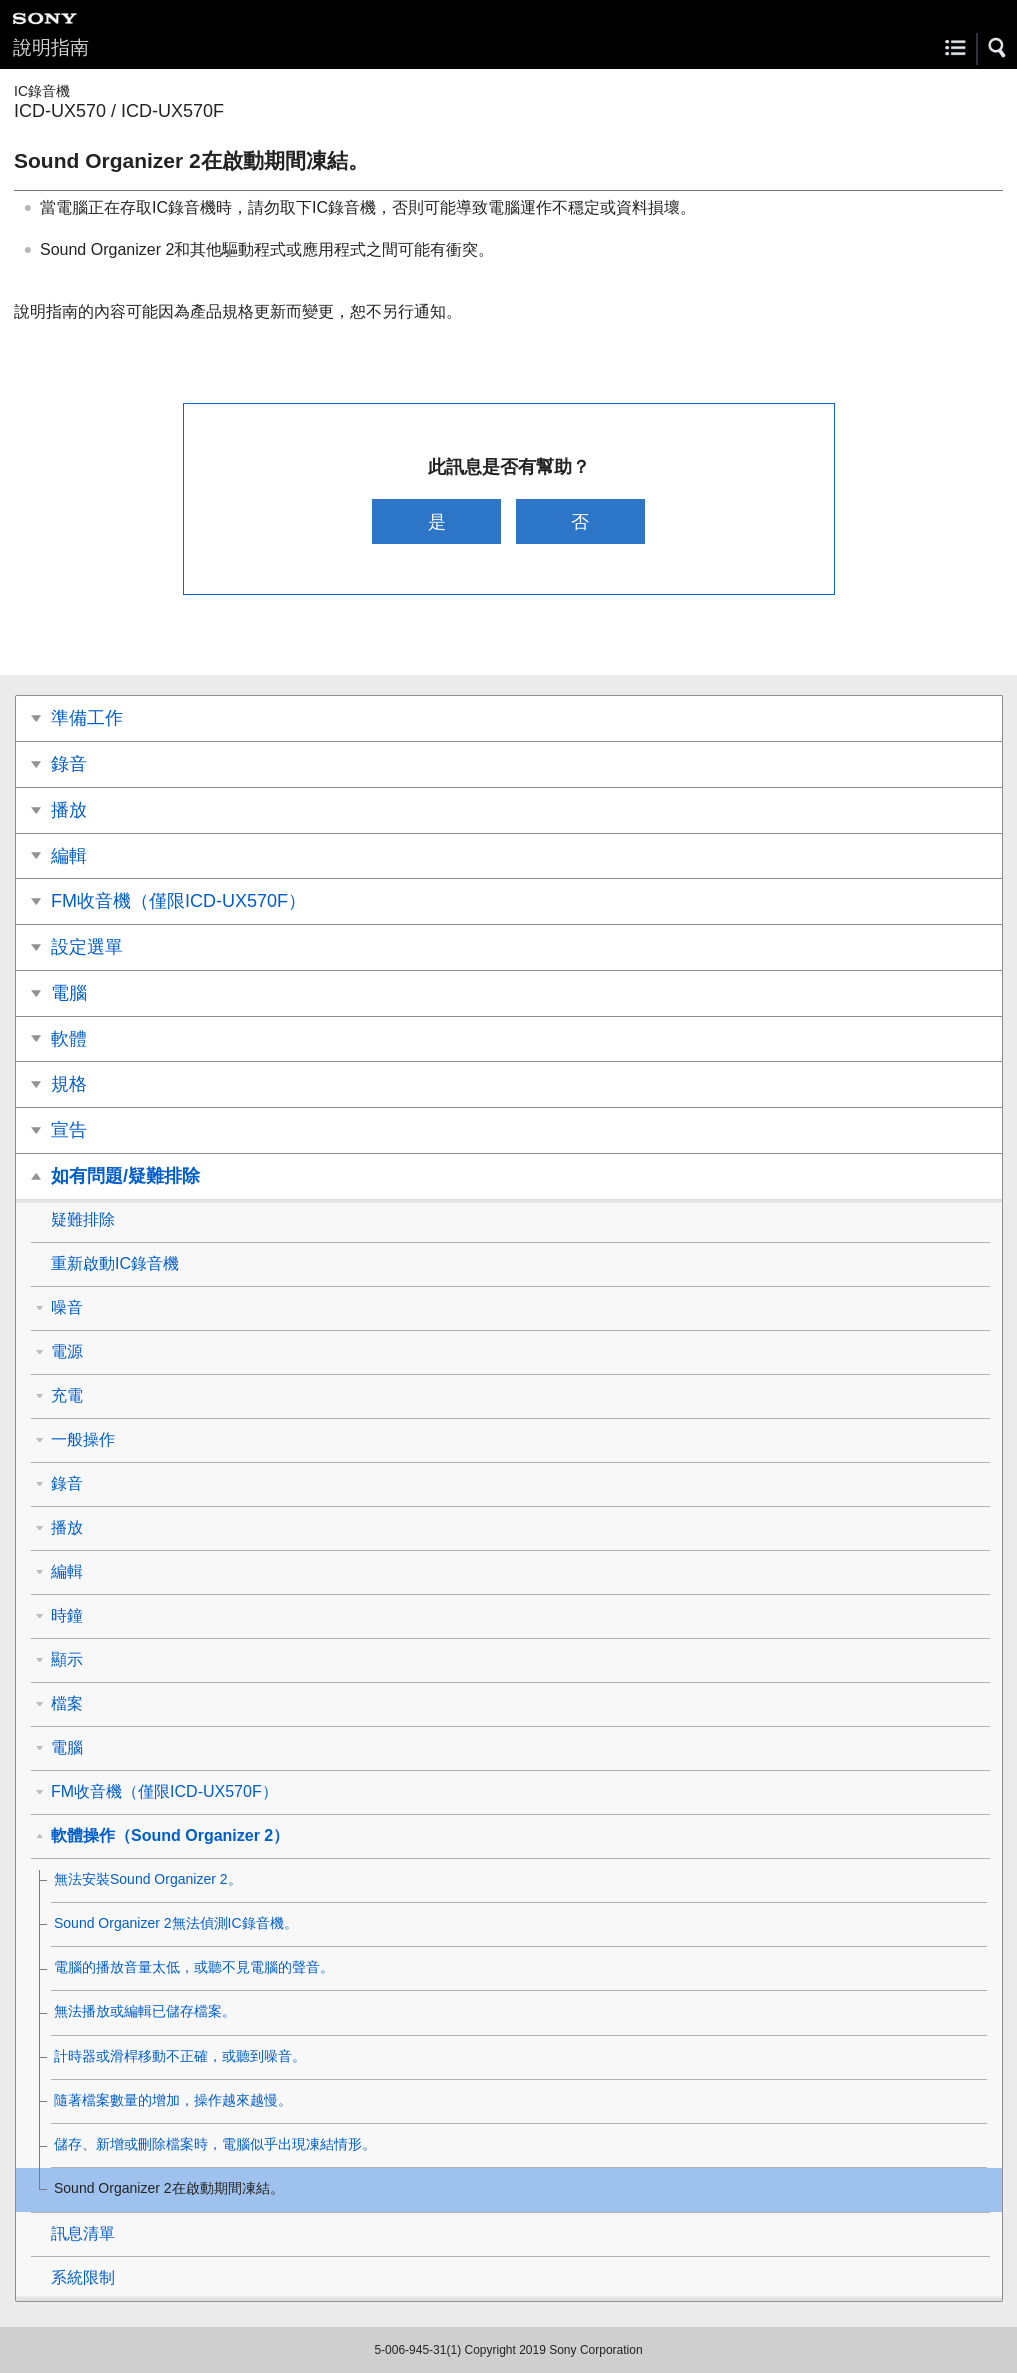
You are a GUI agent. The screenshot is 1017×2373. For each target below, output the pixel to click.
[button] (998, 48)
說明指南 (51, 47)
